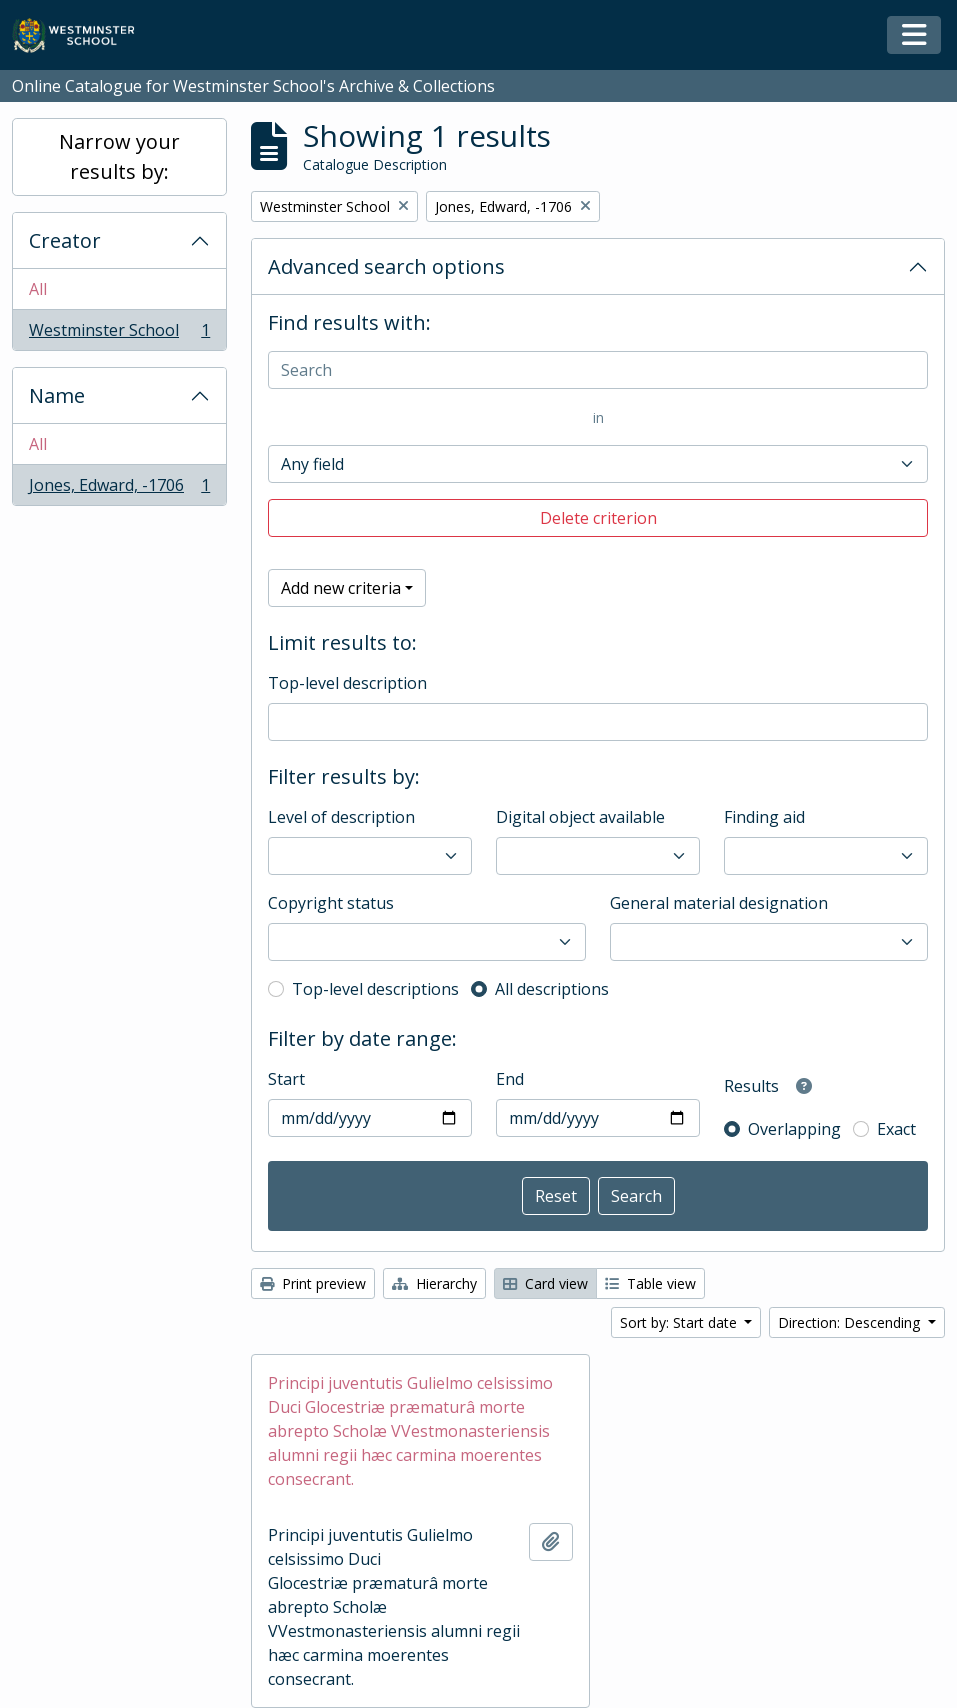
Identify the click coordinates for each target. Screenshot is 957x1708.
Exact (896, 1129)
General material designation (719, 903)
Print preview (313, 1283)
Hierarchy (434, 1283)
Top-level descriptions (375, 989)
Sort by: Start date (680, 1322)
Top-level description (347, 683)
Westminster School (119, 334)
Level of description (341, 817)
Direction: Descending (851, 1322)
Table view (650, 1283)
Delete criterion (598, 518)
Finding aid (764, 817)
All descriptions (552, 989)
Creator (65, 240)
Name (57, 395)
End (510, 1079)
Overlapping (794, 1129)
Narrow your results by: (119, 156)
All (38, 289)
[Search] (598, 370)
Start (286, 1079)
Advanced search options (386, 266)
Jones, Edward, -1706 (119, 489)
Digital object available (580, 817)
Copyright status (331, 903)
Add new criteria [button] (341, 588)
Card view (545, 1283)
